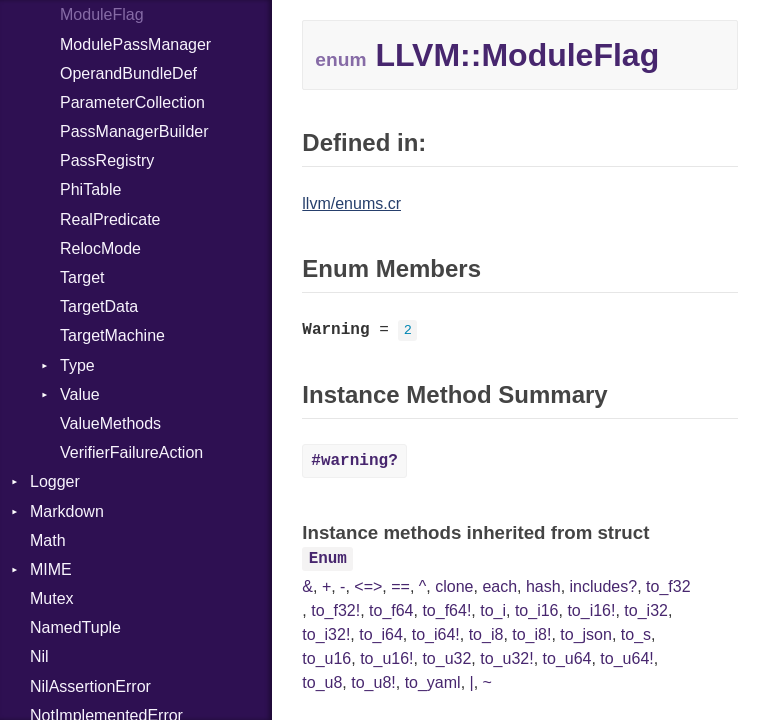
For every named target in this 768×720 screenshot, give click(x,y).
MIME (51, 569)
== (400, 586)
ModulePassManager (135, 44)
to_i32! (326, 634)
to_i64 (381, 634)
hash (543, 586)
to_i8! (531, 634)
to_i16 (537, 610)
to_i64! (436, 634)
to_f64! (446, 610)
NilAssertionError (90, 686)
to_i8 (486, 634)
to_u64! (626, 658)
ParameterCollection (132, 102)
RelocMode (100, 248)
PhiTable (90, 189)
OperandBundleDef (128, 73)
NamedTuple (75, 627)
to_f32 (668, 586)
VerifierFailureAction (131, 452)
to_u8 (322, 682)
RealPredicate (110, 219)
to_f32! (335, 610)
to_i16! (591, 610)
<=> (368, 586)
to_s (636, 634)
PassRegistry (107, 160)
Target (82, 277)
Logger (55, 481)
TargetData (99, 306)
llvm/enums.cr (351, 203)
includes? (604, 586)
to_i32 (646, 610)
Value (80, 394)
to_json (586, 634)
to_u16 (326, 658)
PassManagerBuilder (134, 131)
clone (454, 586)
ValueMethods (110, 423)
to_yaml (433, 682)
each (499, 586)
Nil (39, 656)
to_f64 (391, 610)
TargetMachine (112, 335)
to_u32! (506, 658)
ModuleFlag (102, 14)
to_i (493, 610)
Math (48, 540)
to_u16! (386, 658)
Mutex (52, 598)
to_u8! (373, 682)
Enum (328, 559)
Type (77, 365)
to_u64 (567, 658)
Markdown (67, 511)
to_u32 (446, 658)
